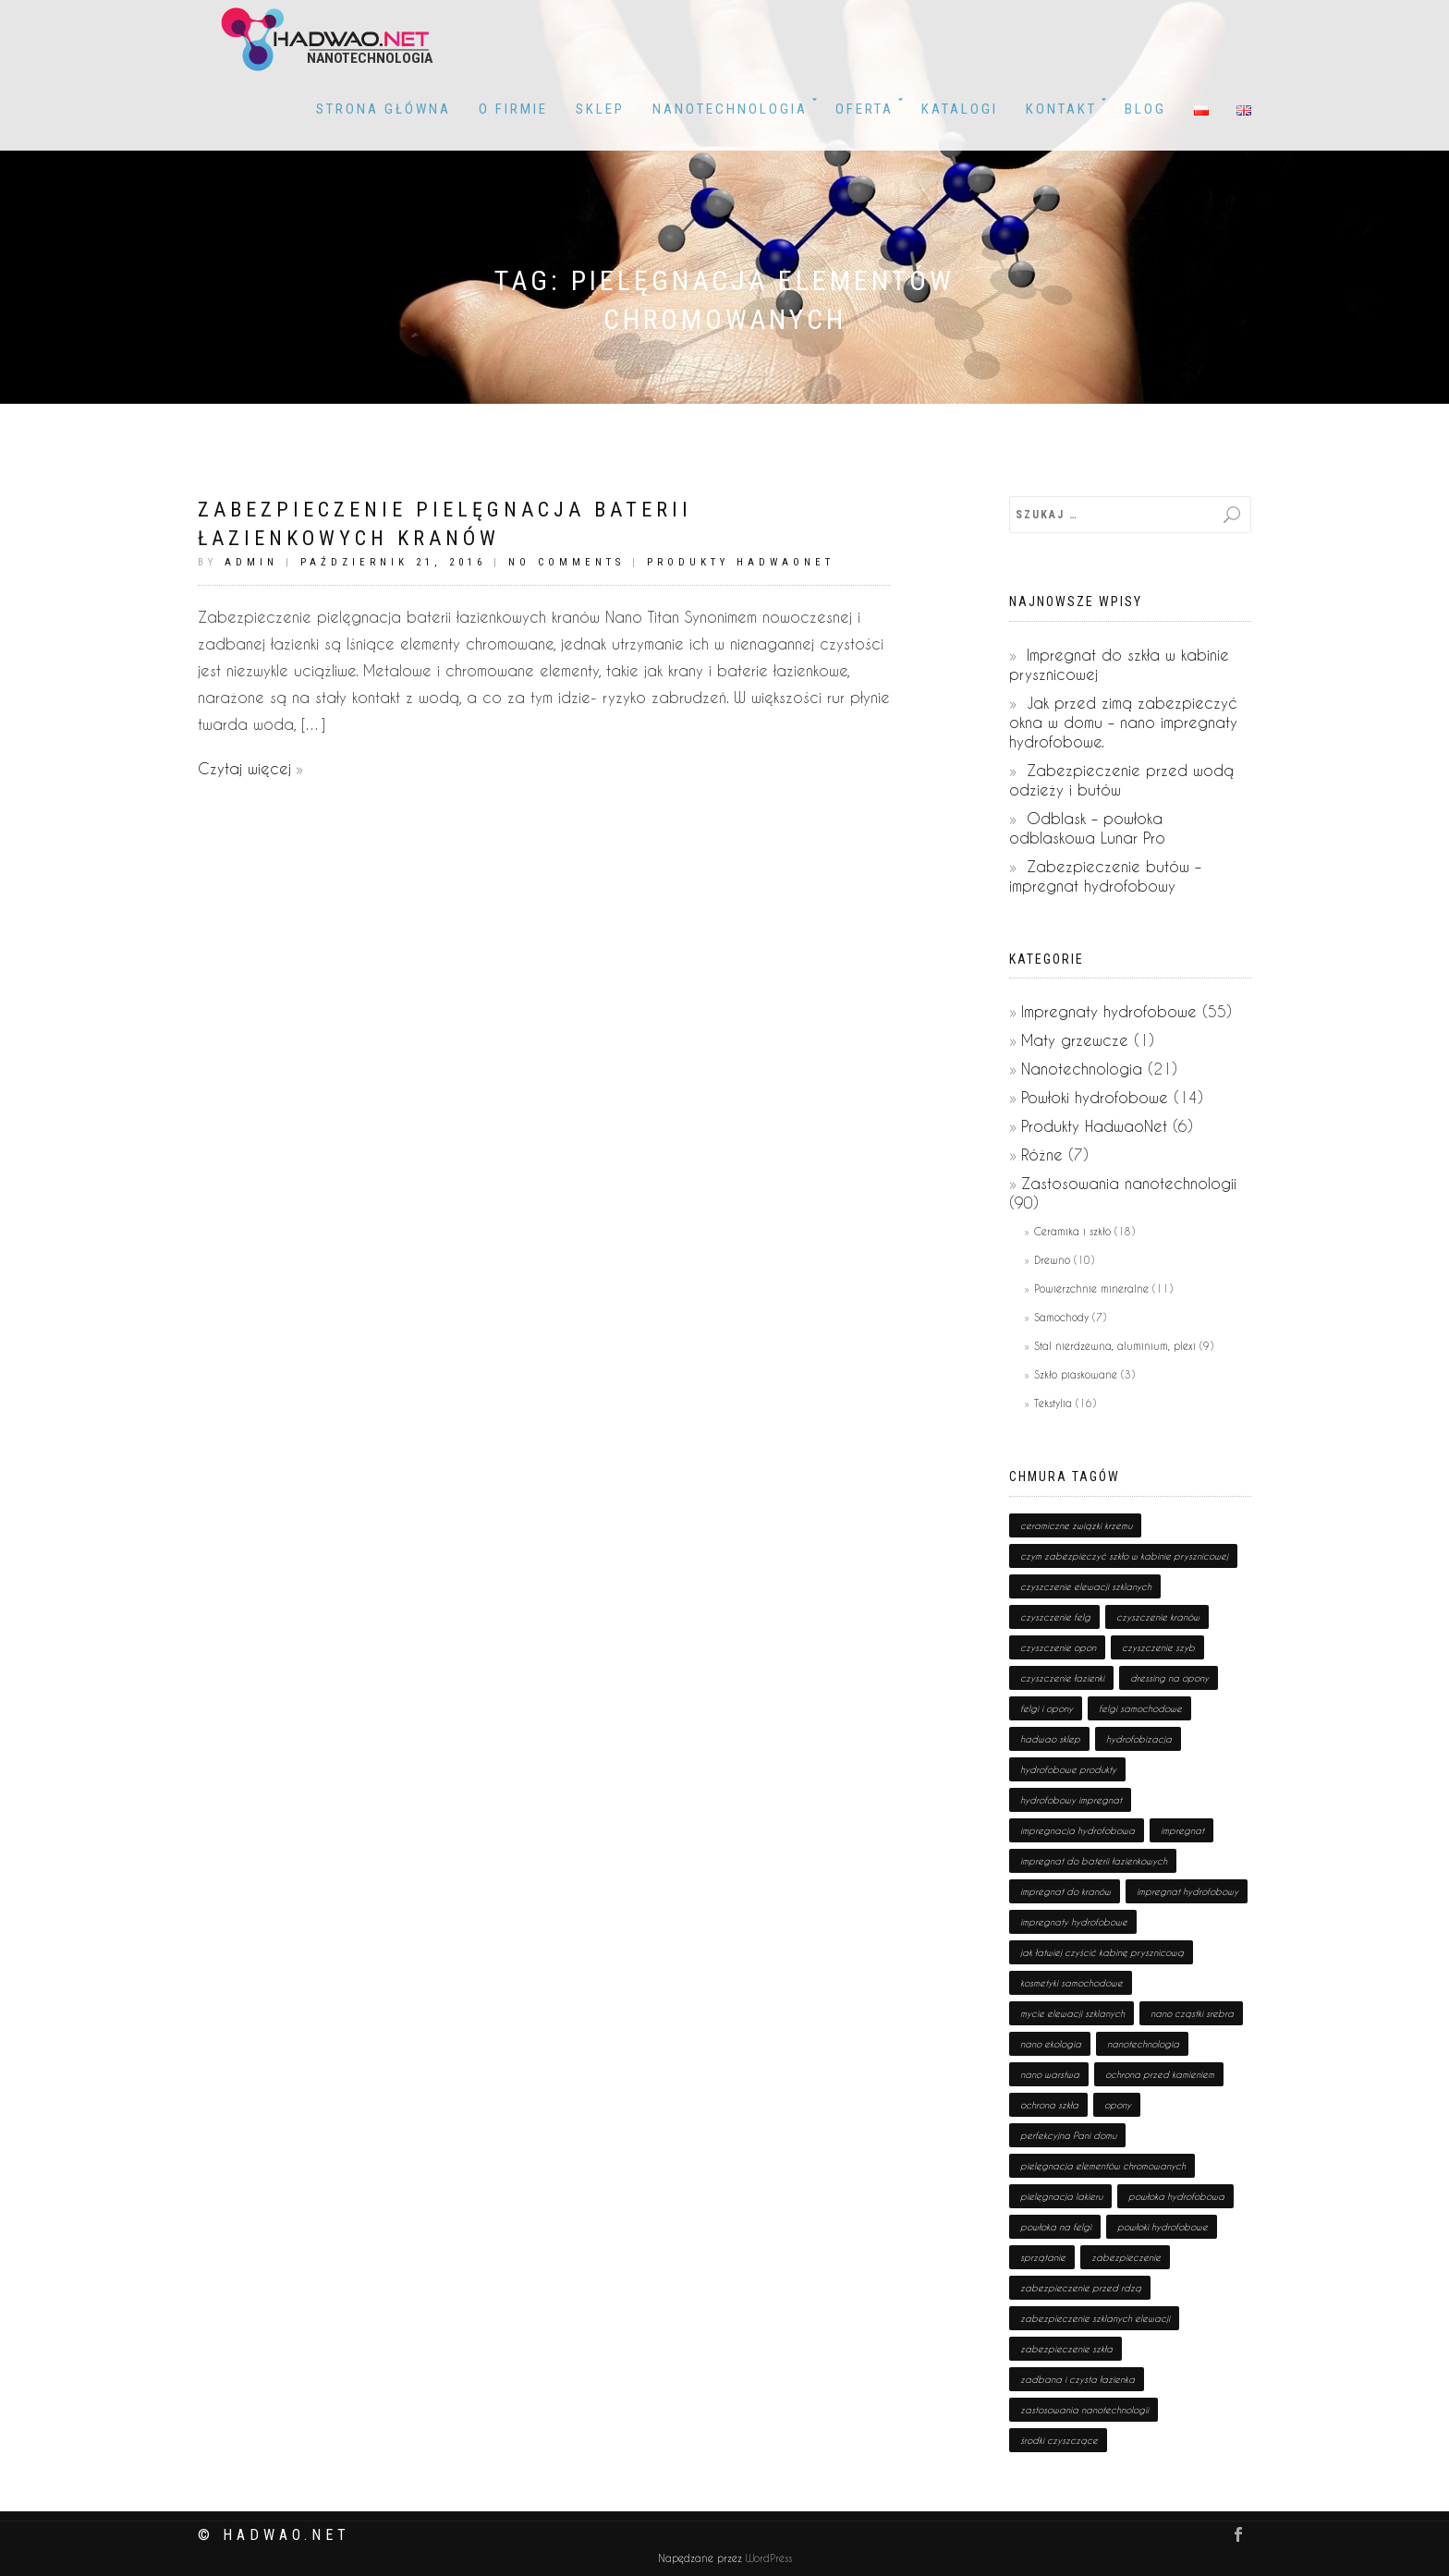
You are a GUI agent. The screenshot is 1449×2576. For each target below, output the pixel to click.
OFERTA (864, 109)
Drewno (1052, 1260)
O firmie (513, 109)
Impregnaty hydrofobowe (1109, 1011)
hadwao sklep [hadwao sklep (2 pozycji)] (1050, 1738)
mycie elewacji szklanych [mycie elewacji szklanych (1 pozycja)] (1072, 2013)
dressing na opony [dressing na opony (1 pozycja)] (1169, 1677)
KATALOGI (959, 109)
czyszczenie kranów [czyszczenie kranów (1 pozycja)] (1157, 1616)
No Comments (566, 562)
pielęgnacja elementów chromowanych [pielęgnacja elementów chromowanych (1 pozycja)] (1103, 2165)
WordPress (767, 2558)
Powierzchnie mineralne (1091, 1288)
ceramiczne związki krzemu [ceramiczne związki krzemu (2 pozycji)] (1076, 1525)
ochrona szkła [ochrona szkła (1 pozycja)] (1049, 2104)
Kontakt (1061, 109)
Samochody (1061, 1317)
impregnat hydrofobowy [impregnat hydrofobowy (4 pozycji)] (1187, 1891)
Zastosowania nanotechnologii (1128, 1183)
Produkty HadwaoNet (740, 562)
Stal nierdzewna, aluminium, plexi (1115, 1346)
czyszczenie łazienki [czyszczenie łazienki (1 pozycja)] (1062, 1677)
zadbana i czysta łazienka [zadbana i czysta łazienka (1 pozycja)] (1077, 2379)
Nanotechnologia (730, 109)
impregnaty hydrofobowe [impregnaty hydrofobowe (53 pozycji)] (1073, 1921)
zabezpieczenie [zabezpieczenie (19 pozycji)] (1126, 2257)
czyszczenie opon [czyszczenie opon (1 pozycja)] (1058, 1647)
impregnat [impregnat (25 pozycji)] (1182, 1830)
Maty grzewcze (1074, 1040)
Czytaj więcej (244, 768)
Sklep (600, 109)
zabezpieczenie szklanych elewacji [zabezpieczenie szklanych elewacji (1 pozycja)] (1095, 2318)
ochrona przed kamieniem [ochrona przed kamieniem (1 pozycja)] (1159, 2074)
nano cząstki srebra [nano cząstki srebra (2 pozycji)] (1192, 2013)
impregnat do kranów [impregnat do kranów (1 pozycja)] (1065, 1891)
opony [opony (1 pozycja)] (1117, 2104)
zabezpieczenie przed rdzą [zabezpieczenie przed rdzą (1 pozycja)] (1080, 2287)
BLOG (1145, 109)
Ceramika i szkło (1072, 1231)
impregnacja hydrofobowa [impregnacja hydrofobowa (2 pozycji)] (1077, 1830)
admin (251, 562)
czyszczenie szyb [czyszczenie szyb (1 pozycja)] (1158, 1647)
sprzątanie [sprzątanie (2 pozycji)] (1042, 2257)
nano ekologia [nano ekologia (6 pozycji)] (1050, 2043)
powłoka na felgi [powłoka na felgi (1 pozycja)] (1055, 2226)
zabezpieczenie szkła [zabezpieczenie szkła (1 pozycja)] (1066, 2348)
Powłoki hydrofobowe (1094, 1097)
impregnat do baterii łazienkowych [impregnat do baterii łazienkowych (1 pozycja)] (1093, 1860)
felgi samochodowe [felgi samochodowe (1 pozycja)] (1140, 1708)
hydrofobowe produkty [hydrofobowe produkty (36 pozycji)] (1068, 1769)
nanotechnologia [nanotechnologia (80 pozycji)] (1143, 2043)
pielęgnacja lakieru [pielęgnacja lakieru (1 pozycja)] (1061, 2196)
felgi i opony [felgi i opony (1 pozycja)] (1046, 1708)
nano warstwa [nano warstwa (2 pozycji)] (1049, 2074)
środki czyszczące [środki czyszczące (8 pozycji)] (1059, 2440)
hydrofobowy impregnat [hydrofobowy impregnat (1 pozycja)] (1071, 1799)
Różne (1042, 1154)
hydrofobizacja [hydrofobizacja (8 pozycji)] (1139, 1738)
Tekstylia (1053, 1403)
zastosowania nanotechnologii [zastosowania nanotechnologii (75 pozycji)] (1084, 2409)
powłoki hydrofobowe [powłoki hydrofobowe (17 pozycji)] (1162, 2226)
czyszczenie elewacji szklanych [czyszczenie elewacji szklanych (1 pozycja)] (1085, 1586)
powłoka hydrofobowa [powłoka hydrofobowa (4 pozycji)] (1176, 2196)
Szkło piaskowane (1075, 1374)
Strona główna (383, 109)
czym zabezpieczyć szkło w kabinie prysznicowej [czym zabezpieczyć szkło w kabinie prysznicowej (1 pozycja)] (1124, 1555)
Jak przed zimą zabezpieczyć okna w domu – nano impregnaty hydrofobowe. (1123, 722)
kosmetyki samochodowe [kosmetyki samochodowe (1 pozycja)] (1071, 1982)
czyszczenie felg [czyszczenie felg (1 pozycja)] (1055, 1616)
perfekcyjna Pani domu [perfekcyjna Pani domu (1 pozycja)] (1068, 2135)
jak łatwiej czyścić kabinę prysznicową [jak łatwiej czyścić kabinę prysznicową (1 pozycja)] (1102, 1952)
